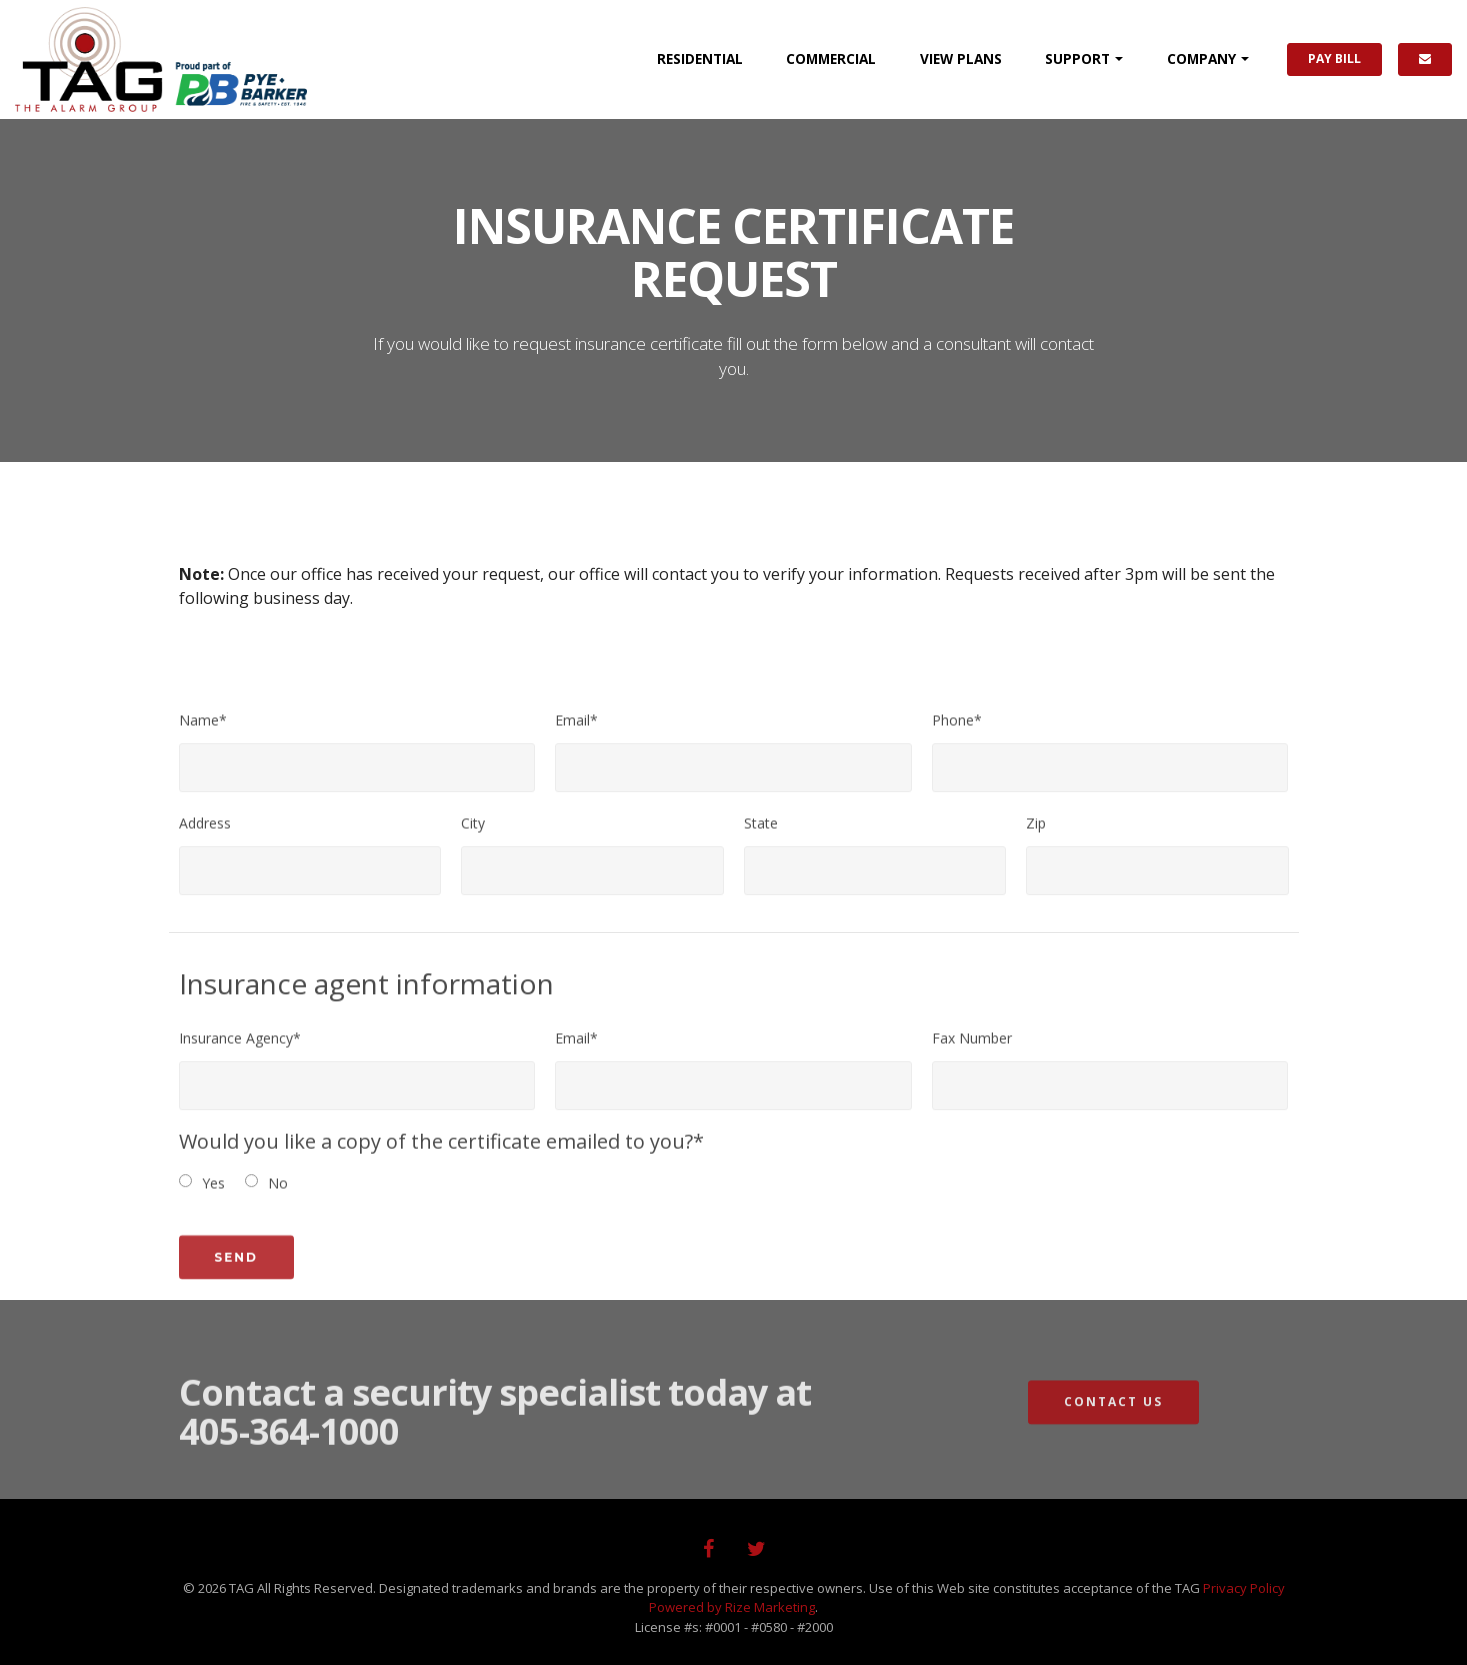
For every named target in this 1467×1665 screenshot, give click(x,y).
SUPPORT (1077, 58)
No (278, 1190)
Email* (576, 727)
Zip (1036, 830)
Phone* (957, 727)
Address (205, 830)
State (761, 830)
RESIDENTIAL (700, 58)
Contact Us (1113, 1417)
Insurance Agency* (240, 1045)
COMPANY (1201, 58)
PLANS (961, 58)
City (473, 830)
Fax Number (972, 1045)
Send (236, 1272)
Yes (213, 1190)
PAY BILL (1334, 58)
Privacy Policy (1244, 1588)
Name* (203, 727)
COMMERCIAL (831, 58)
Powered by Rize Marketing (732, 1607)
